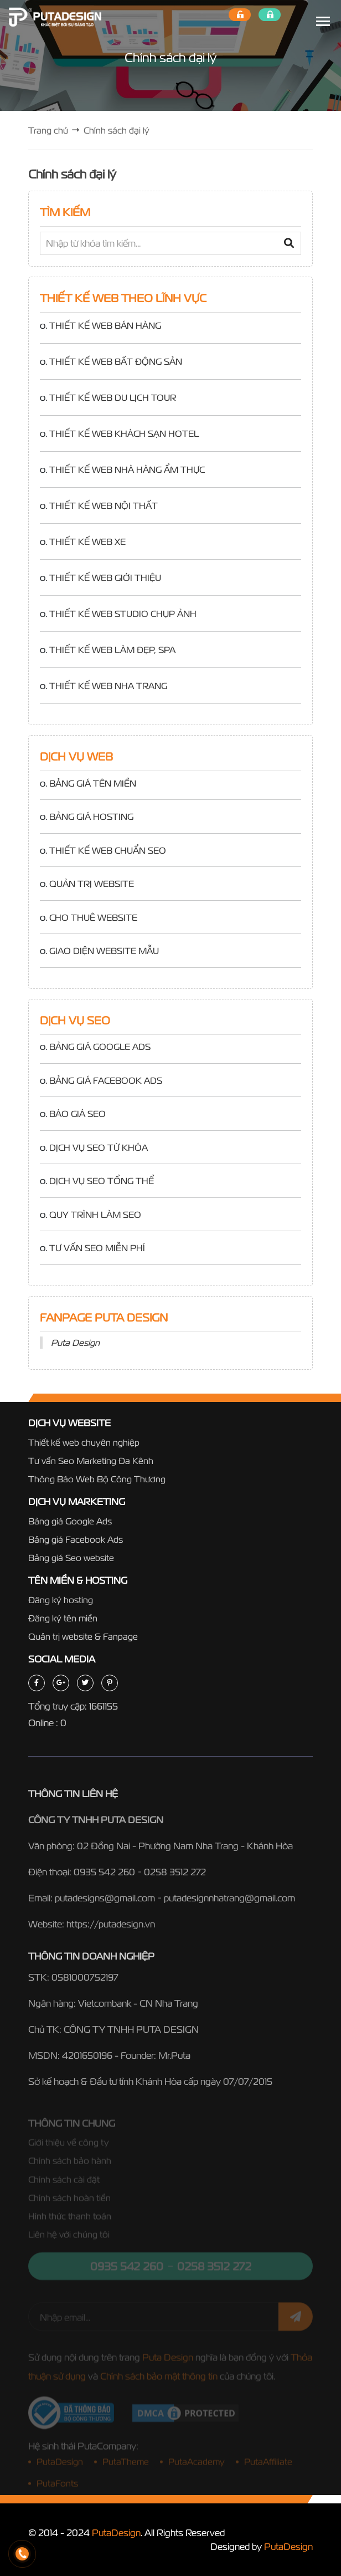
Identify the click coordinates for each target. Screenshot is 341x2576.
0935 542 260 (104, 1875)
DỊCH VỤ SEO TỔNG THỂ (101, 1181)
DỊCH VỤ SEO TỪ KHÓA (98, 1147)
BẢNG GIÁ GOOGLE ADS (100, 1047)
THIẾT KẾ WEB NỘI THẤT (103, 506)
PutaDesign (116, 2532)
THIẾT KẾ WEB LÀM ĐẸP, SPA (112, 650)
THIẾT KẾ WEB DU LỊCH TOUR (112, 397)
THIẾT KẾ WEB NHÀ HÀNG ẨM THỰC (127, 470)
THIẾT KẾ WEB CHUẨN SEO (107, 850)
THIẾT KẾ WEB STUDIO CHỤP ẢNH (123, 614)
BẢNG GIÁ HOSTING (91, 817)
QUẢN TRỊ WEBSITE (91, 884)
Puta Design (75, 1343)
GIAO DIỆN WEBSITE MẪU (104, 951)
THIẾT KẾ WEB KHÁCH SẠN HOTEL (124, 433)
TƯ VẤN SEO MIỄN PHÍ (97, 1248)
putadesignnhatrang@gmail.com (229, 1901)
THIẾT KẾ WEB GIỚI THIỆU (105, 578)
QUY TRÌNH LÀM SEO (95, 1215)
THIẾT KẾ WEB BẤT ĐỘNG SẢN (115, 361)
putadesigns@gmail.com (105, 1901)
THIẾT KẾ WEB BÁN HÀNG (105, 325)
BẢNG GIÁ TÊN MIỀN (92, 783)
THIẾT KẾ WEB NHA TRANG (108, 686)
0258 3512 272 (175, 1875)
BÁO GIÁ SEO (77, 1114)
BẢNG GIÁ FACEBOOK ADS (105, 1080)
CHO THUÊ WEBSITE (93, 917)
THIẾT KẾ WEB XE (87, 542)
